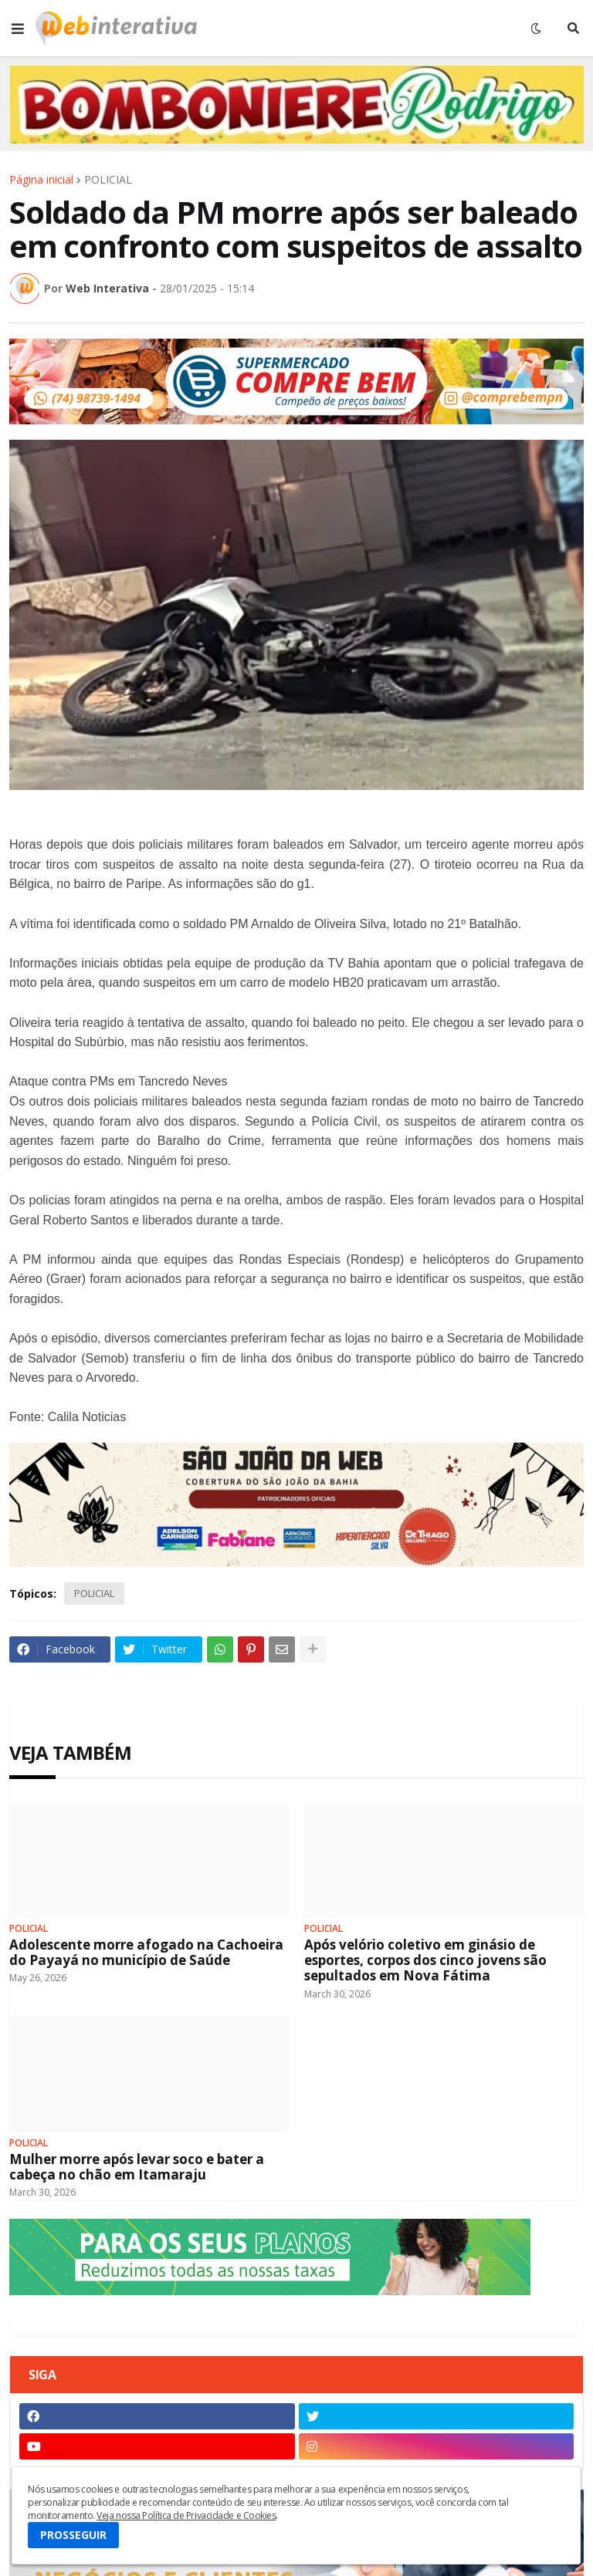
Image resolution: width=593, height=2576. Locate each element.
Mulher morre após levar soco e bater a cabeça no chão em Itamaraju (136, 2167)
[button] (18, 28)
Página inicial (41, 179)
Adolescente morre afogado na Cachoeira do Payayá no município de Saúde (146, 1953)
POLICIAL (108, 179)
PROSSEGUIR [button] (73, 2534)
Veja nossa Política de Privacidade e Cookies (186, 2515)
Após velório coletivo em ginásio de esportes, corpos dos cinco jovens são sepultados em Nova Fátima (425, 1960)
